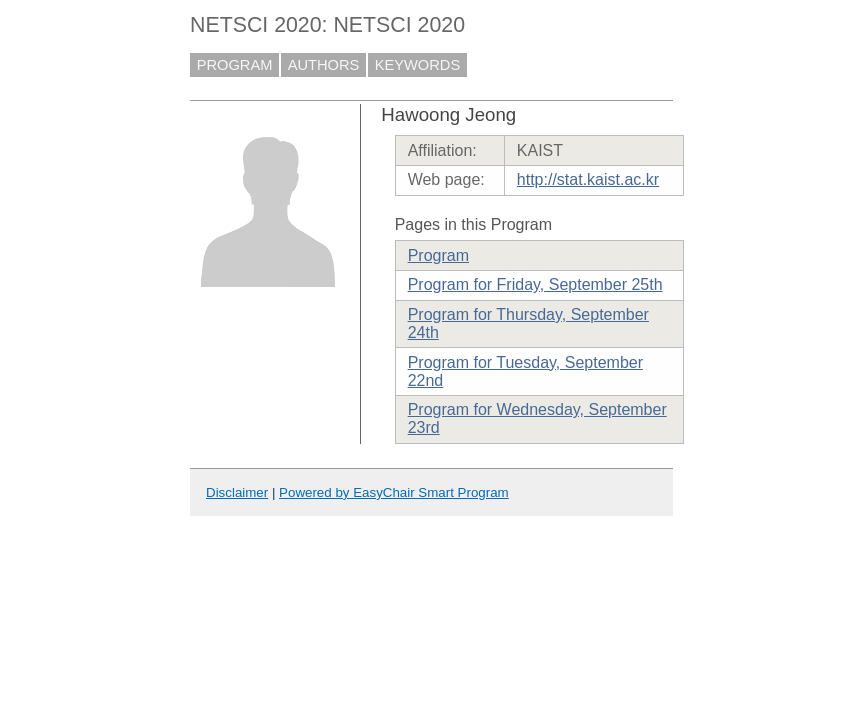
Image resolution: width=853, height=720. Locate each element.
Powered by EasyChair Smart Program (394, 492)
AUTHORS (324, 65)
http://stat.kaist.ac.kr (588, 179)
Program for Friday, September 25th (535, 284)
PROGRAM (235, 65)
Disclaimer (237, 492)
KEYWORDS (418, 65)
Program (438, 255)
